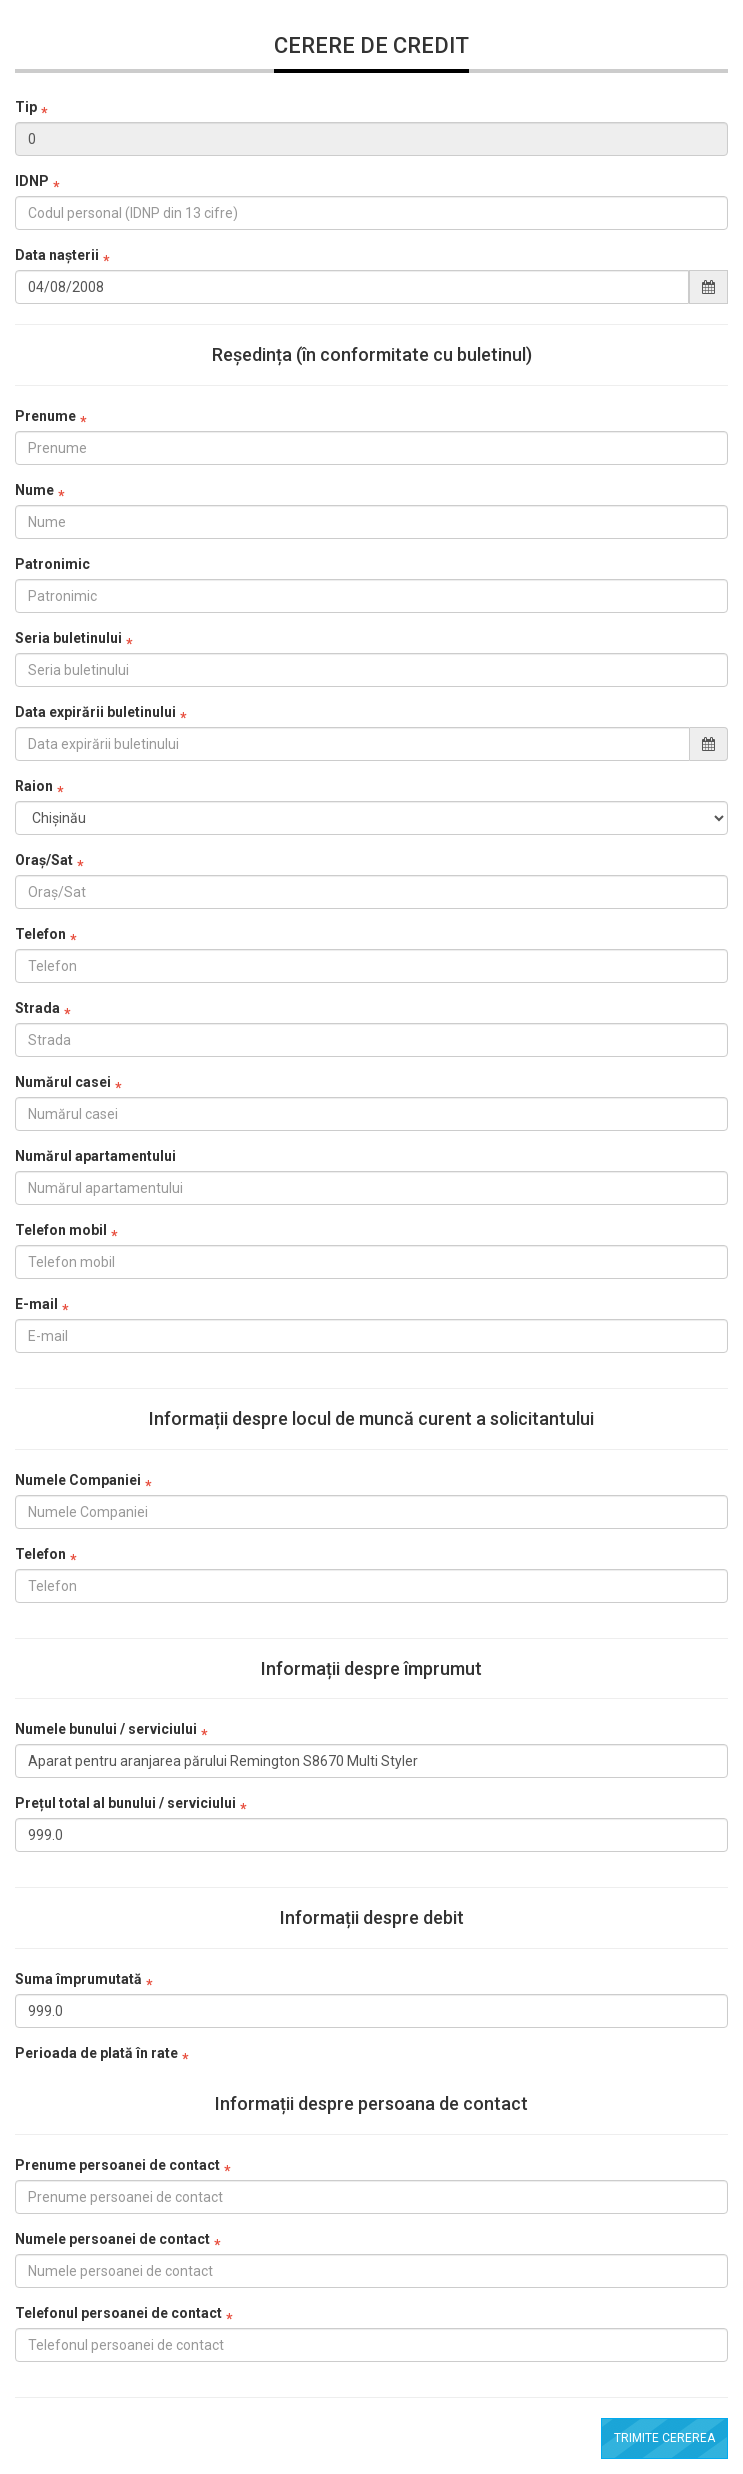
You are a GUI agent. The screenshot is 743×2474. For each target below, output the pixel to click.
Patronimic (52, 564)
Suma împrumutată (78, 1979)
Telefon (40, 934)
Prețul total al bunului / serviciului (125, 1803)
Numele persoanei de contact (112, 2239)
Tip (26, 107)
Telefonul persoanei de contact (118, 2313)
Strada (37, 1008)
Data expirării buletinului (95, 712)
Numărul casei (63, 1082)
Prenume (45, 416)
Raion (34, 786)
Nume (34, 490)
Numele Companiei (78, 1480)
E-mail (36, 1304)
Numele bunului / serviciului (106, 1729)
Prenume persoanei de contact (117, 2165)
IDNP (32, 181)
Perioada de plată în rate (96, 2053)
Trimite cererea (664, 2438)
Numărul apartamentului (95, 1156)
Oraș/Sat (44, 860)
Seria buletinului (68, 638)
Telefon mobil (61, 1230)
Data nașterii (57, 255)
